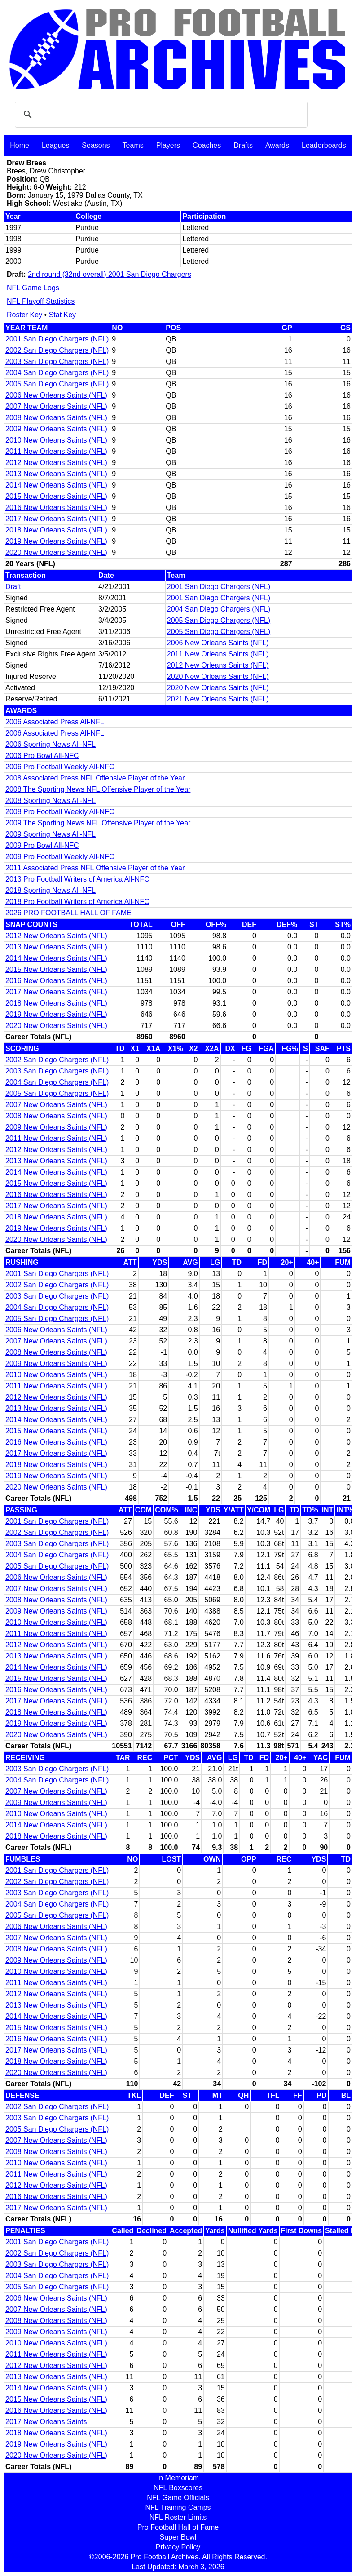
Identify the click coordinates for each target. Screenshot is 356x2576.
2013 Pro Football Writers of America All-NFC (77, 879)
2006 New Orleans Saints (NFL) (56, 395)
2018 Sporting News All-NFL (50, 890)
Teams (133, 145)
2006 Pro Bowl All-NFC (42, 755)
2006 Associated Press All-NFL (54, 722)
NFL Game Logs (33, 288)
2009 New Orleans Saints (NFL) (56, 429)
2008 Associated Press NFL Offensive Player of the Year (95, 778)
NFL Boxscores (178, 2488)
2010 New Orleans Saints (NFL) (56, 440)
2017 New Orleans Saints (46, 2421)
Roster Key (24, 315)
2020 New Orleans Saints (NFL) (56, 552)
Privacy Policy (178, 2547)
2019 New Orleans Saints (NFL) (56, 541)
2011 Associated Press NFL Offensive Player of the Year (95, 868)
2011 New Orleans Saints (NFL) (56, 451)
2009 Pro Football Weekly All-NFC (59, 856)
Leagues (55, 145)
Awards (277, 145)
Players (168, 145)
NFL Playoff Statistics (41, 301)
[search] (159, 114)
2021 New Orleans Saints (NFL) (218, 699)
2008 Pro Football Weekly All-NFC (59, 812)
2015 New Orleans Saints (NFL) (56, 496)
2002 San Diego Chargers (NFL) (57, 350)
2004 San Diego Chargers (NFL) (57, 373)
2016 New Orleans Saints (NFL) (56, 507)
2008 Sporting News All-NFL (50, 800)
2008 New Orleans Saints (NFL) (56, 417)
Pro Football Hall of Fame (178, 2527)
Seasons (96, 145)
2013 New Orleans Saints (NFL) (56, 474)
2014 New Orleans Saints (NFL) (56, 485)
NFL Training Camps (178, 2507)
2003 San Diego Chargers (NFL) (57, 361)
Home (19, 145)
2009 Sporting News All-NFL (50, 834)
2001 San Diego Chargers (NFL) (57, 339)
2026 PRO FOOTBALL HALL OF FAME (68, 913)
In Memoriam (178, 2478)
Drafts (243, 145)
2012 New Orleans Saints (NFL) (56, 462)
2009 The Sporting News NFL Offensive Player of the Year (97, 823)
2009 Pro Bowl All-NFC (42, 845)
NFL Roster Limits (178, 2517)
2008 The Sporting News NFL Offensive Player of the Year (97, 789)
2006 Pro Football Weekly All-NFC (59, 767)
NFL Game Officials (178, 2497)
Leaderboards (324, 145)
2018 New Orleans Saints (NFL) (56, 530)
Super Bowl (178, 2537)
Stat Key (62, 315)
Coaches (207, 145)
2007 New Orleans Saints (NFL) (56, 406)
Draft (13, 586)
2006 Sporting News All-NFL (50, 744)
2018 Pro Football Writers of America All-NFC (77, 901)
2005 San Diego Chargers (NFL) (57, 384)
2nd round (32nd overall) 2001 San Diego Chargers (109, 274)
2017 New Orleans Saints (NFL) (56, 519)
